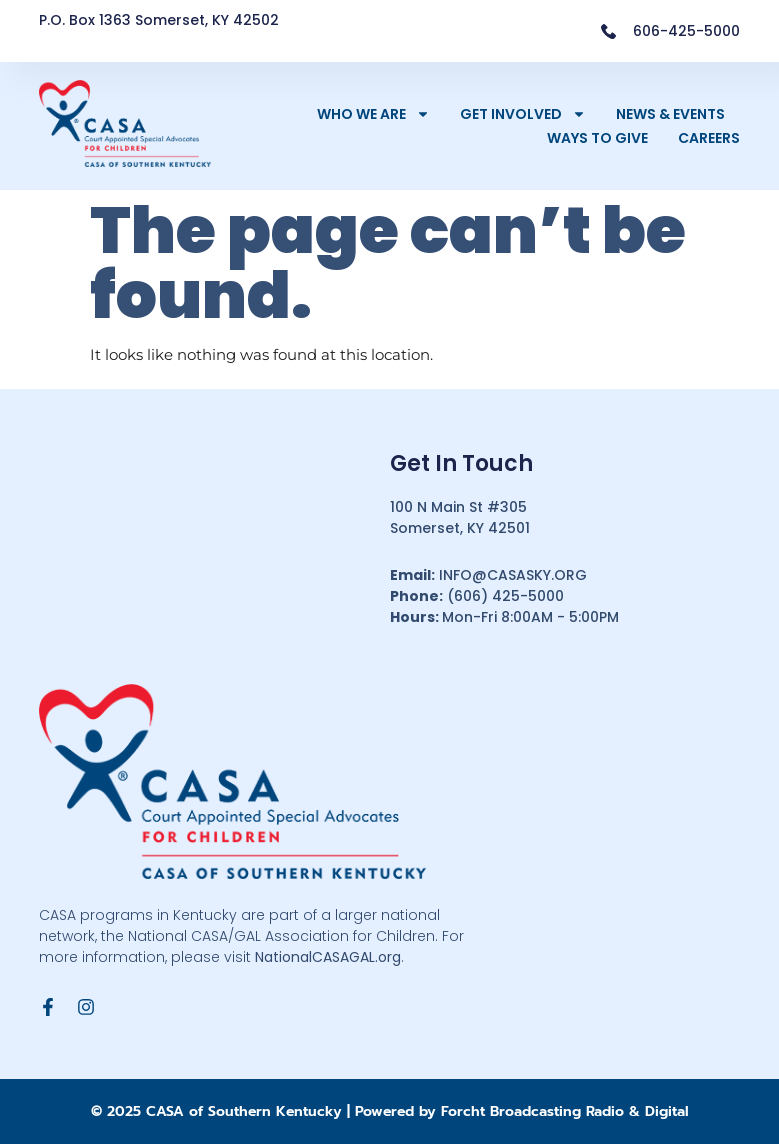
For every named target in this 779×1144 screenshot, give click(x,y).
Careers (709, 138)
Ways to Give (597, 138)
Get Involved (523, 114)
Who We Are (373, 114)
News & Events (670, 114)
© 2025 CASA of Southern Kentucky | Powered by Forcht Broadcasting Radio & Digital (390, 1111)
